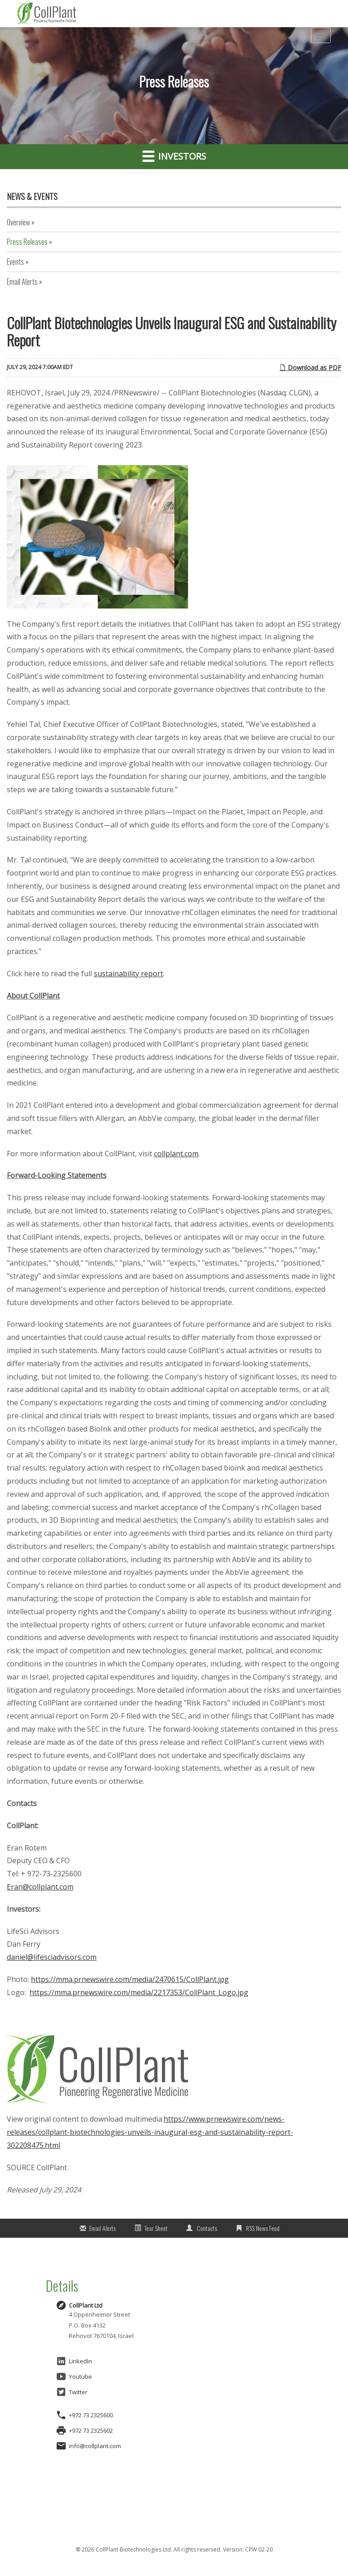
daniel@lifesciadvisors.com (52, 1957)
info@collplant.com (95, 2446)
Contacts (207, 2228)
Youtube (74, 2376)
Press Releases (27, 241)
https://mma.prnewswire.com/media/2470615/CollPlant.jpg (130, 1979)
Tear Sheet (156, 2228)
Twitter (71, 2391)
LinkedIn (74, 2361)
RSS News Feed (263, 2228)
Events (15, 261)
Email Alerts (22, 281)
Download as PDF (310, 367)
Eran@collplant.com (40, 1887)
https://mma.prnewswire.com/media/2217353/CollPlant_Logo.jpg (138, 1992)
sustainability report (128, 974)
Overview (18, 222)
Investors (174, 156)
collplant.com (176, 1154)
